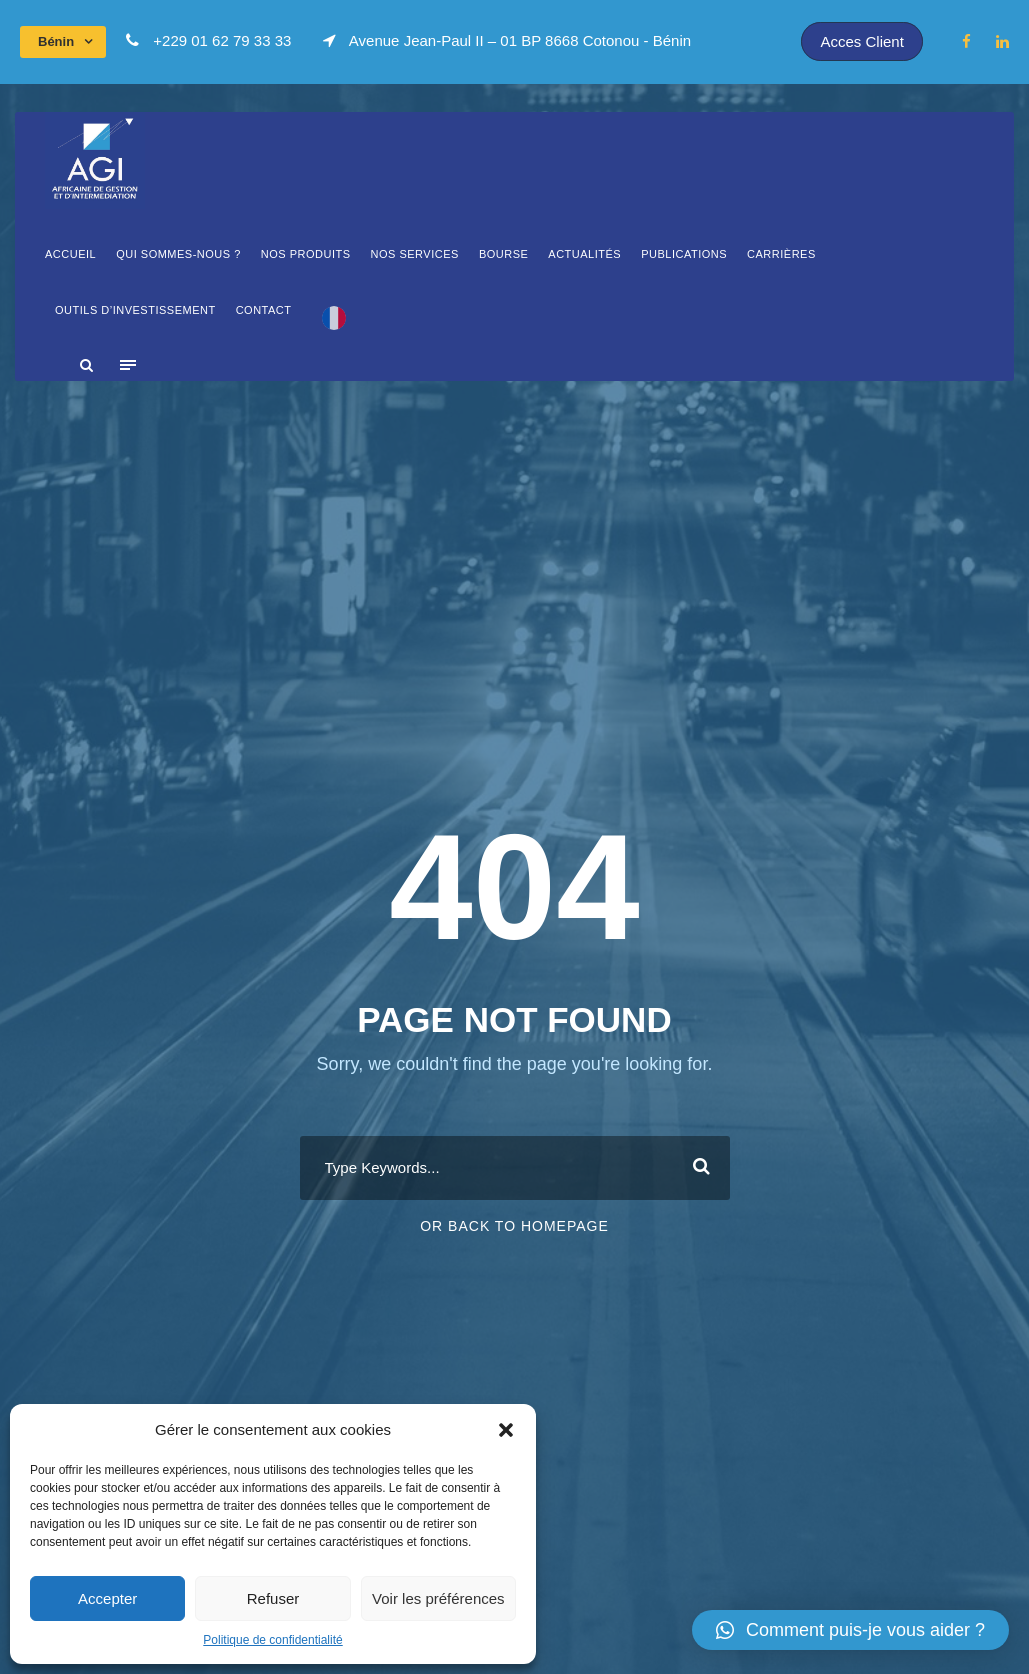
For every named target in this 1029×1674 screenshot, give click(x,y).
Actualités (584, 254)
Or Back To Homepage (514, 1226)
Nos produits (306, 254)
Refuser (273, 1598)
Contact (264, 310)
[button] (506, 1430)
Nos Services (415, 254)
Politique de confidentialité (272, 1640)
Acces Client (861, 41)
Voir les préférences (438, 1598)
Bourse (503, 254)
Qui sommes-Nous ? (178, 254)
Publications (684, 254)
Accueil (70, 254)
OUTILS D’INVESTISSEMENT (135, 310)
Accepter (107, 1598)
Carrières (781, 254)
